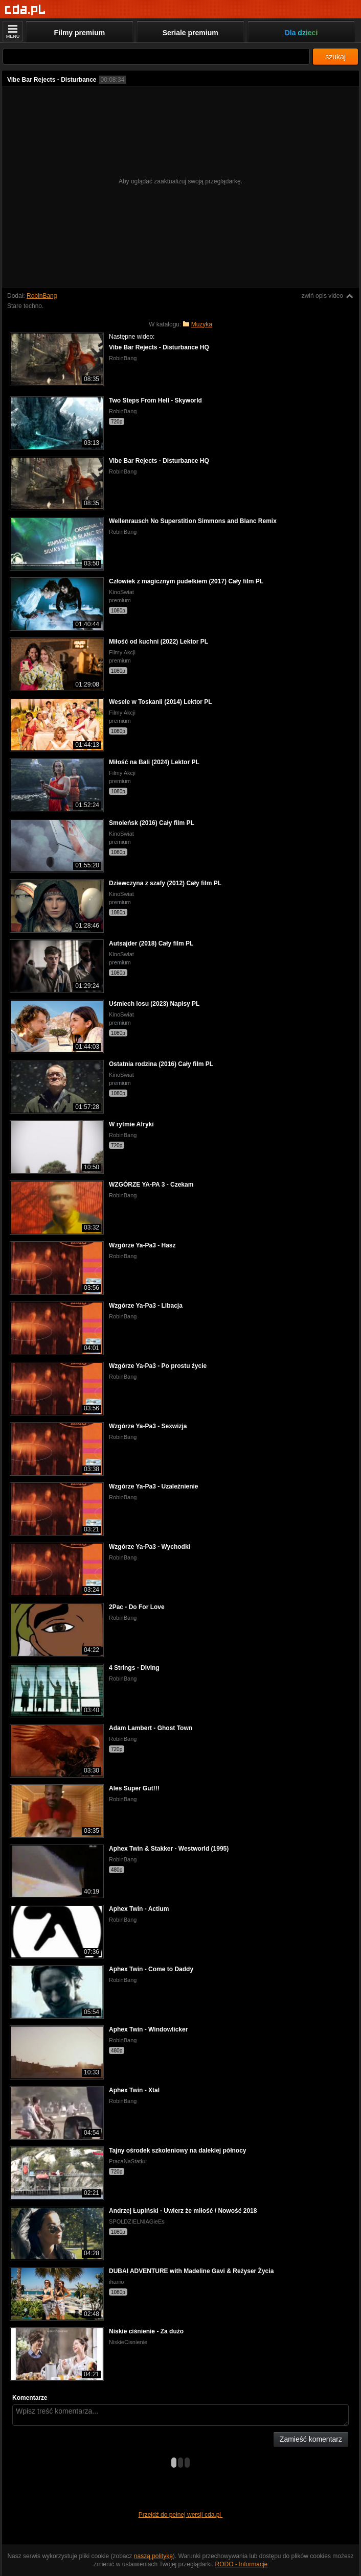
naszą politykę (153, 2556)
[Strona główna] (25, 10)
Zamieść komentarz (311, 2439)
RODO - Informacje (241, 2564)
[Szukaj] (156, 56)
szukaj (335, 57)
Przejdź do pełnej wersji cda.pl (181, 2514)
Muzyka (201, 324)
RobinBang (42, 295)
